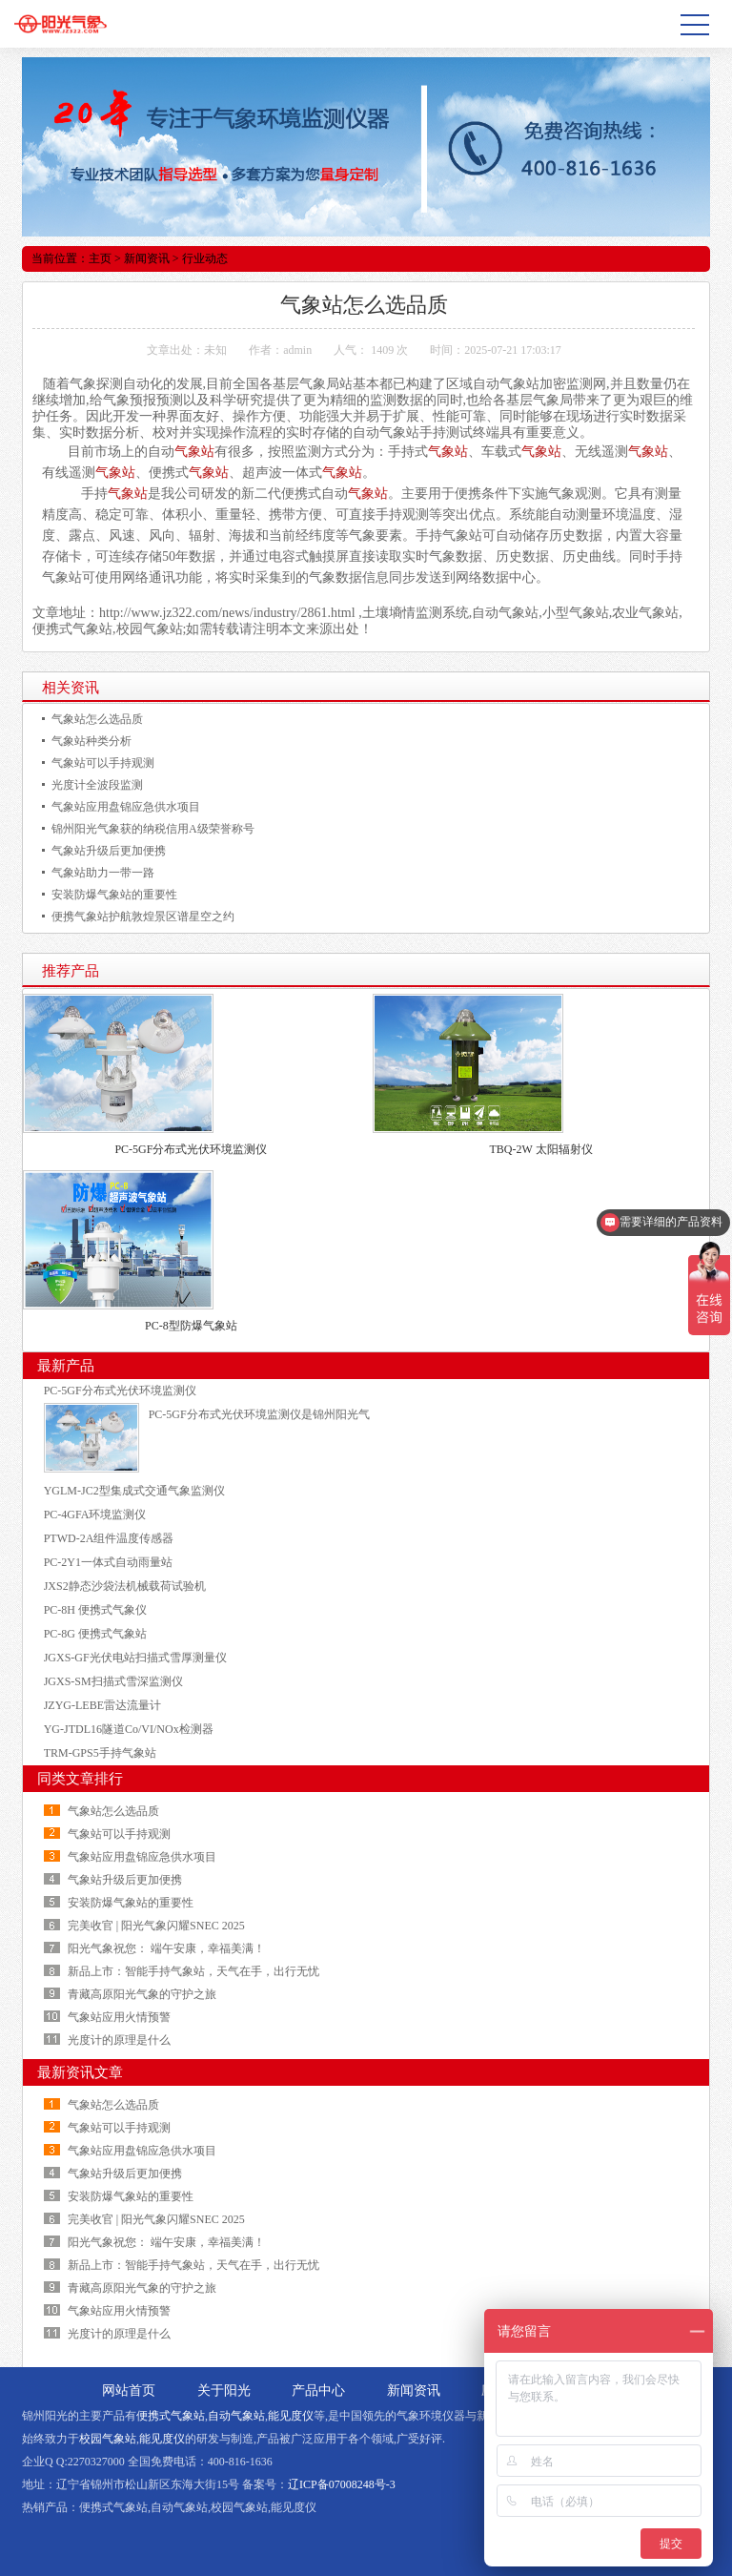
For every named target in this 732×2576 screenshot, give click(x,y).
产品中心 (318, 2390)
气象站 (519, 384)
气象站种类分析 (91, 741)
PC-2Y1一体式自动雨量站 (108, 1562)
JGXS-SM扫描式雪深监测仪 (113, 1681)
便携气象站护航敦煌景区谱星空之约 (142, 916)
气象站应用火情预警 (119, 2017)
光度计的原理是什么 (119, 2040)
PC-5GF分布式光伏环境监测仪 (190, 1149)
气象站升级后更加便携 (108, 850)
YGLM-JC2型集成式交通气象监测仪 (134, 1490)
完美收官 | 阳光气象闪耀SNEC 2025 (156, 1925)
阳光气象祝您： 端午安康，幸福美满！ (166, 1948)
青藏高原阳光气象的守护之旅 (142, 1994)
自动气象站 (236, 2415)
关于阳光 (224, 2390)
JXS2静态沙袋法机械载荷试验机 (125, 1586)
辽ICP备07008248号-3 (342, 2484)
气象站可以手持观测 (102, 763)
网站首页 (128, 2390)
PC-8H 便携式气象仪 (95, 1610)
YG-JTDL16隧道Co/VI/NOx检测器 (129, 1729)
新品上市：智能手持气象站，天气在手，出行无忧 (193, 1971)
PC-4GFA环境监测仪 (95, 1514)
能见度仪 (291, 2415)
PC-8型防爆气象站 (191, 1325)
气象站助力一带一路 (102, 872)
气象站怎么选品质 (97, 719)
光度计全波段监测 (97, 785)
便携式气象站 (170, 2415)
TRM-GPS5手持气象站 (100, 1753)
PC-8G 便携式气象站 (95, 1633)
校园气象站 (107, 2438)
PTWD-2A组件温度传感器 (109, 1538)
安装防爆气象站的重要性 (114, 894)
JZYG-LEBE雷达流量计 (102, 1705)
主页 (100, 258)
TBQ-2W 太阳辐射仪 (541, 1149)
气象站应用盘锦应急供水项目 (125, 807)
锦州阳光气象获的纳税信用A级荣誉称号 (152, 828)
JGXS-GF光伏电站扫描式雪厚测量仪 (135, 1657)
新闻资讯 (147, 258)
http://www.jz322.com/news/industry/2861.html (227, 613)
